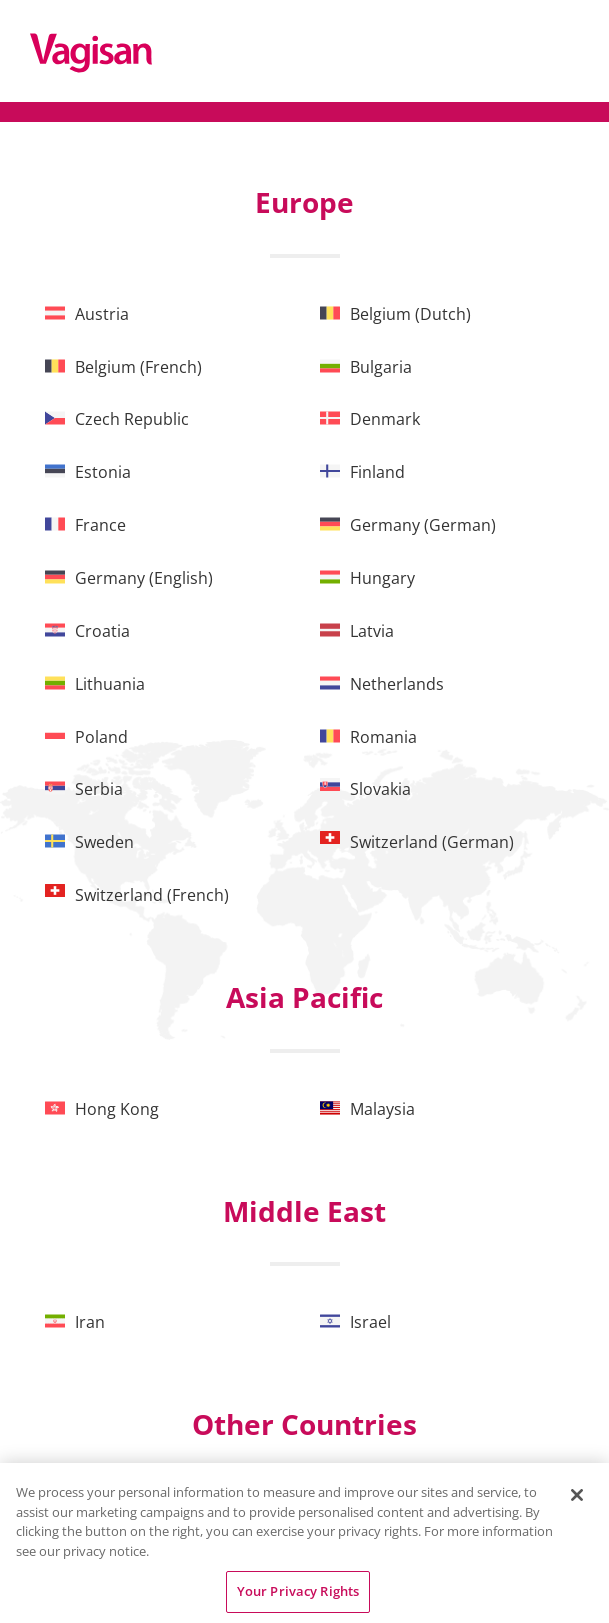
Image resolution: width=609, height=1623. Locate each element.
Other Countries (304, 1424)
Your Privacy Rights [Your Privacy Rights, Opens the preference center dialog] (298, 1591)
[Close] (577, 1495)
